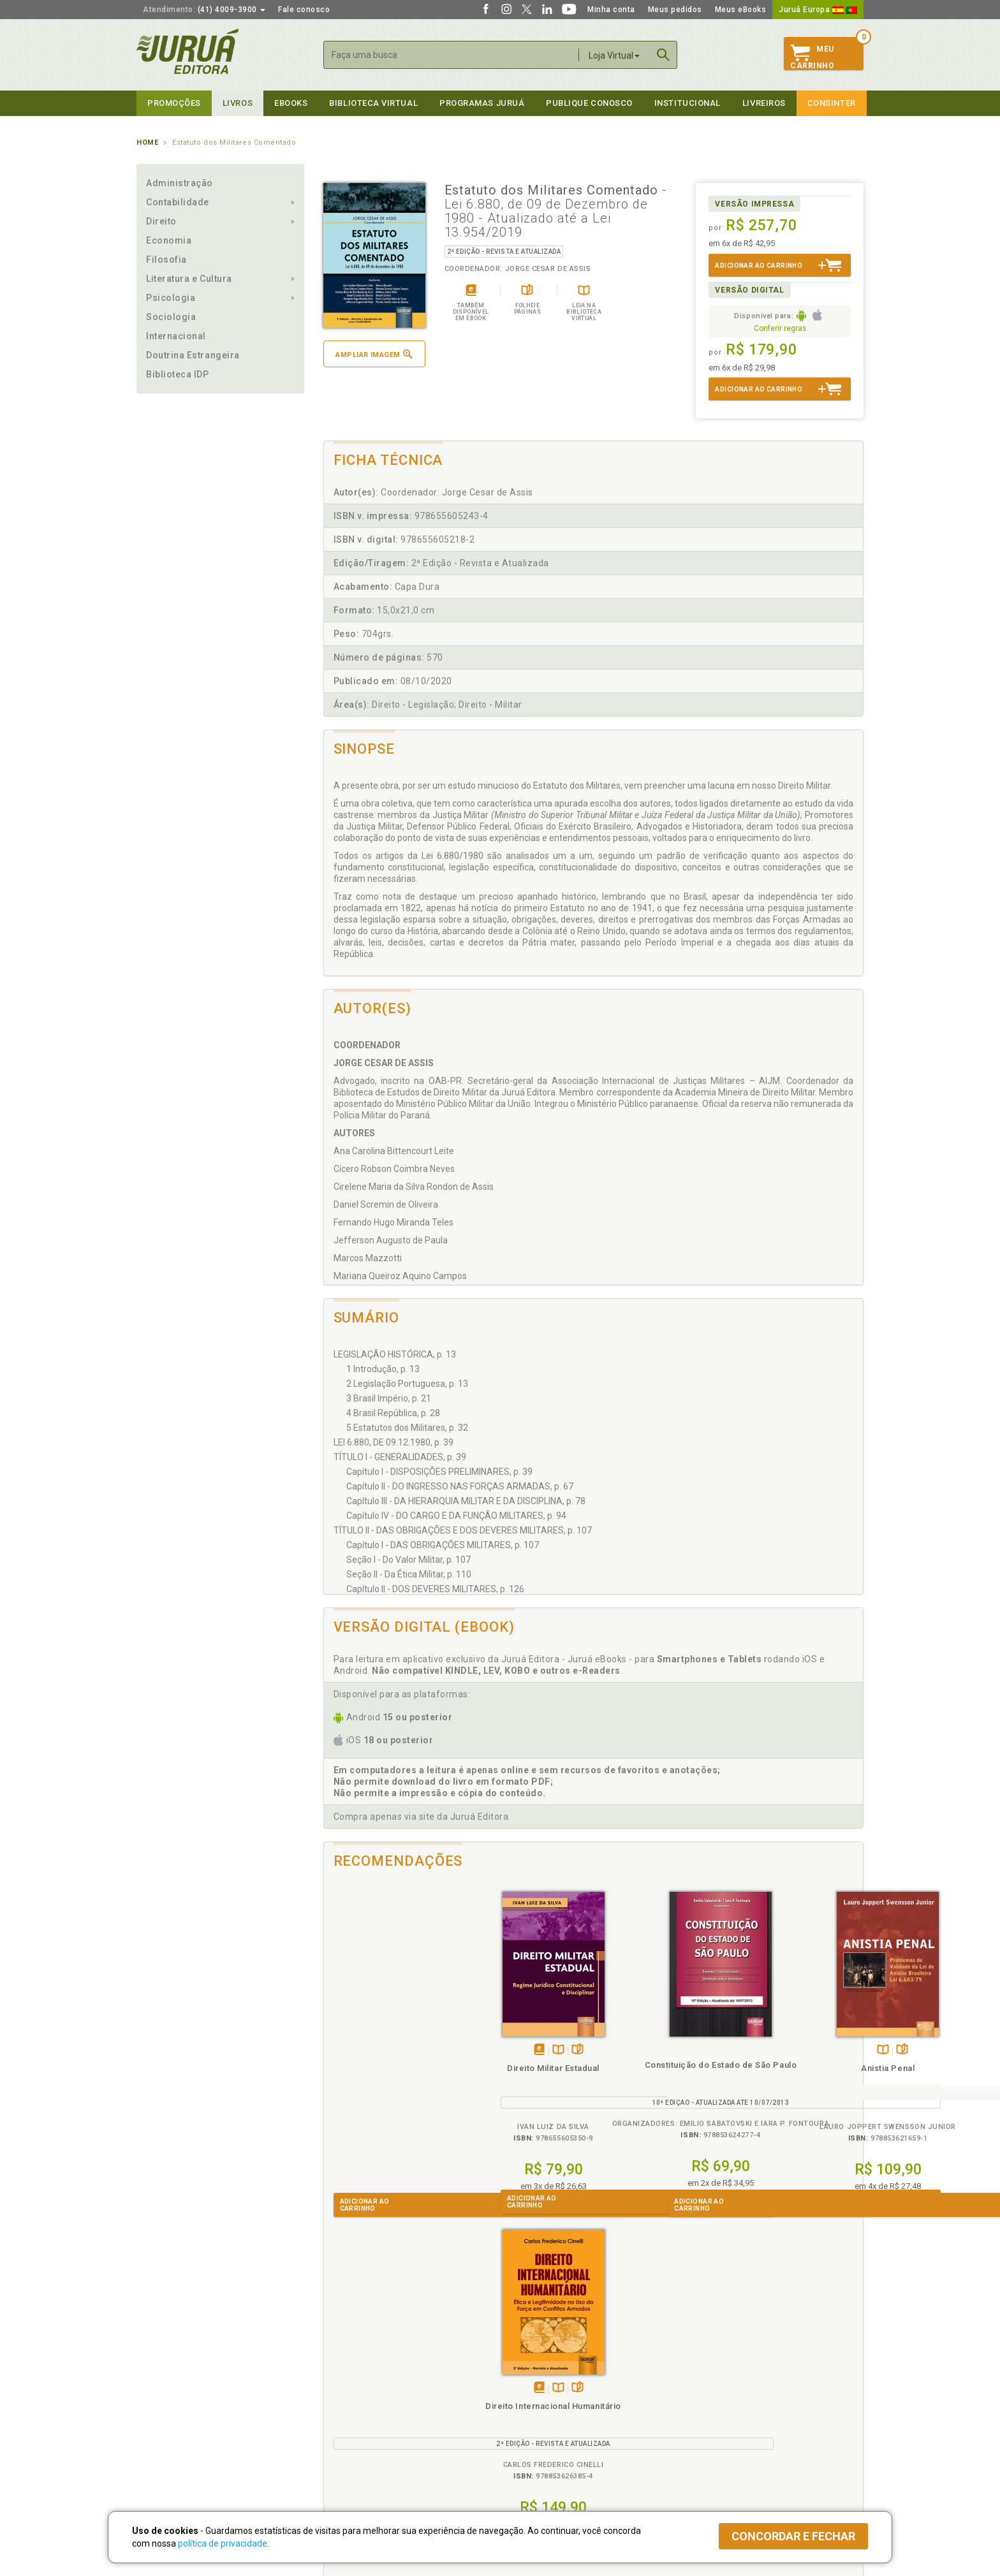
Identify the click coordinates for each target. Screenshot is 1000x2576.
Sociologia (171, 317)
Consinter (831, 103)
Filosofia (166, 259)
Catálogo (699, 2377)
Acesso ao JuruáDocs (542, 2456)
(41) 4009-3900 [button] (204, 9)
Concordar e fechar (793, 2536)
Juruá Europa (818, 9)
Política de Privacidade (362, 2377)
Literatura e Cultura (189, 279)
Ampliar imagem (373, 354)
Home (147, 142)
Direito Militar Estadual (391, 2068)
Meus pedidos (675, 9)
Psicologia (170, 298)
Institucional (687, 103)
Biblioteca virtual (373, 103)
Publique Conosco (589, 103)
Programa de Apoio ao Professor (562, 2403)
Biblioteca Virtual (363, 2429)
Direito (161, 221)
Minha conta (611, 9)
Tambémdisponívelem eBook (376, 2050)
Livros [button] (238, 103)
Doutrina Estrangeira (193, 355)
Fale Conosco (162, 2444)
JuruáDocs (526, 2443)
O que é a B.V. (345, 2442)
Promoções (174, 103)
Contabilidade (177, 202)
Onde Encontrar (166, 2430)
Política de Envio (349, 2403)
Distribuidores (708, 2403)
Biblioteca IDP (177, 374)
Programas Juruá (481, 103)
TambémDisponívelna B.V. (395, 2050)
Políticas (341, 2364)
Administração (179, 183)
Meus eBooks (741, 9)
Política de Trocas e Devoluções (380, 2390)
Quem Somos (162, 2377)
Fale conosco (304, 9)
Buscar (663, 54)
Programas (527, 2364)
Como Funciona (348, 2456)
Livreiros (764, 103)
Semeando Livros (533, 2390)
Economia (168, 240)
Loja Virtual (614, 55)
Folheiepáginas (415, 2050)
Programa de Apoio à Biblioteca (560, 2417)
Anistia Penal (661, 2068)
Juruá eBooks (162, 2417)
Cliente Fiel (521, 2377)
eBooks (290, 103)
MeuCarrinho (812, 57)
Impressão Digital (169, 2390)
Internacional (176, 336)
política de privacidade (222, 2543)
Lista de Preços (711, 2390)
